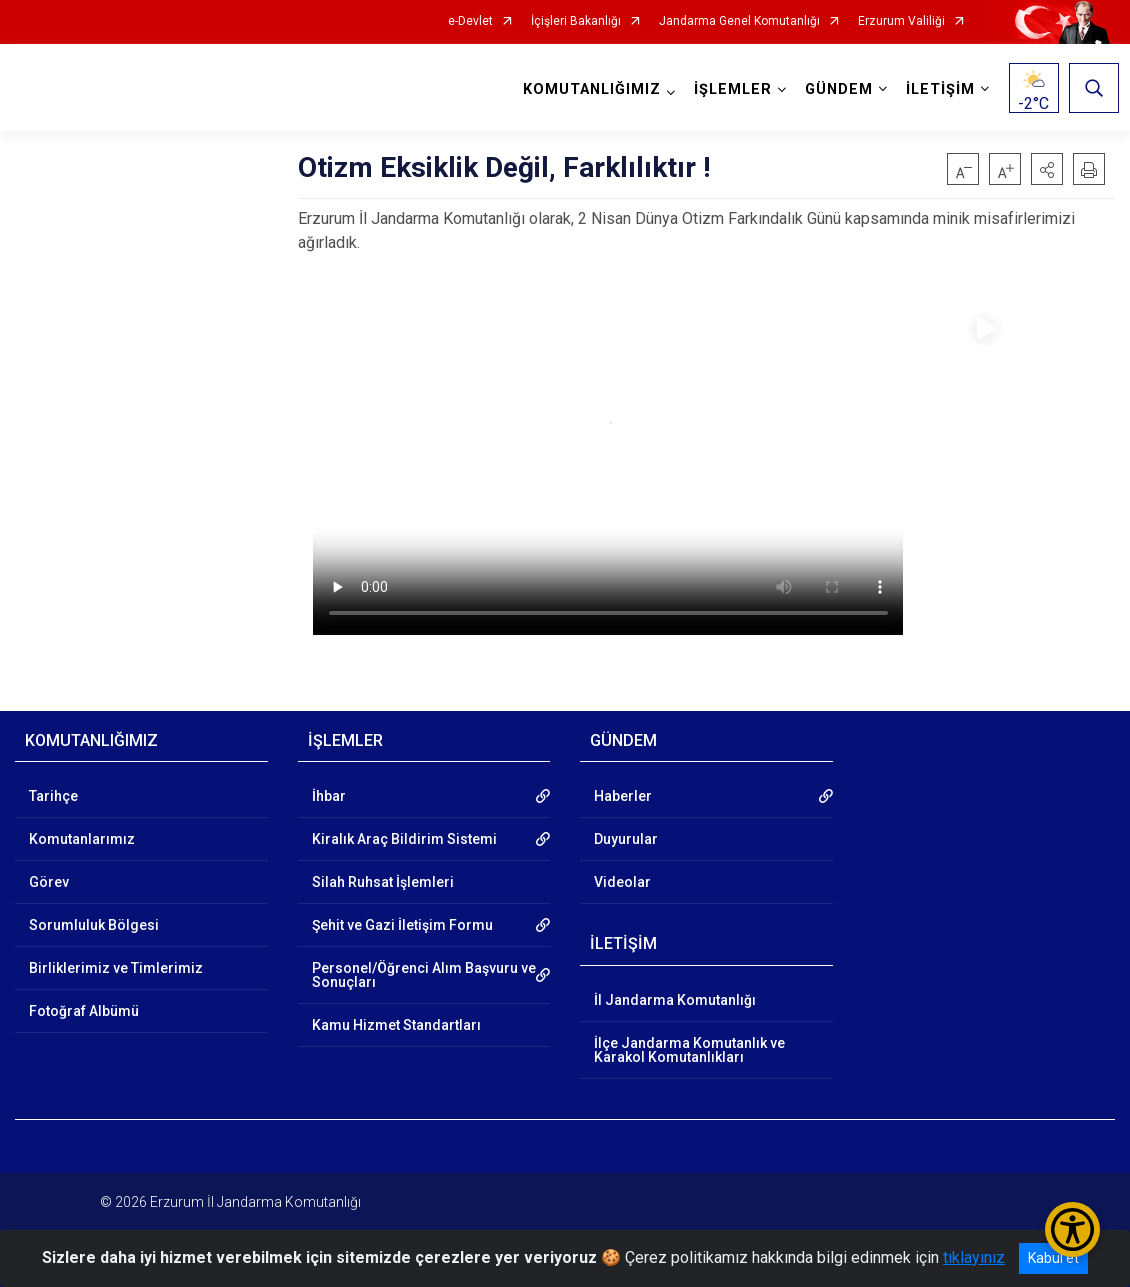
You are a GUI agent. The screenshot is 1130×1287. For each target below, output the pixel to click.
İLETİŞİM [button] (936, 89)
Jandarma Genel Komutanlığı (739, 21)
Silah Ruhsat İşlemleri (383, 882)
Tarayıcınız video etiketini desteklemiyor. (608, 469)
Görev (49, 882)
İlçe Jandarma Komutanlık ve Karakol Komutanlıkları (689, 1050)
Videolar (622, 882)
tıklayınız (974, 1257)
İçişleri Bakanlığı (576, 21)
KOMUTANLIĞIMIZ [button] (588, 89)
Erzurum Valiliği (901, 21)
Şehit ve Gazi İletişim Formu (402, 925)
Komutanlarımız (82, 839)
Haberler (623, 796)
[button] (1047, 169)
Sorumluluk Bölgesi (94, 925)
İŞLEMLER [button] (729, 89)
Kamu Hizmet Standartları (396, 1025)
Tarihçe (53, 796)
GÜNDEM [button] (835, 89)
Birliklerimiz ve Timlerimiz (116, 968)
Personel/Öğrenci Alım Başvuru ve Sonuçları (424, 975)
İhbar (329, 796)
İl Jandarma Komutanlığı (675, 1000)
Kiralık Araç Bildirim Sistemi (404, 839)
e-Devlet (470, 21)
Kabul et (1053, 1258)
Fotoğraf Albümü (84, 1011)
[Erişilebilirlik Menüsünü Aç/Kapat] (1072, 1229)
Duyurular (626, 839)
